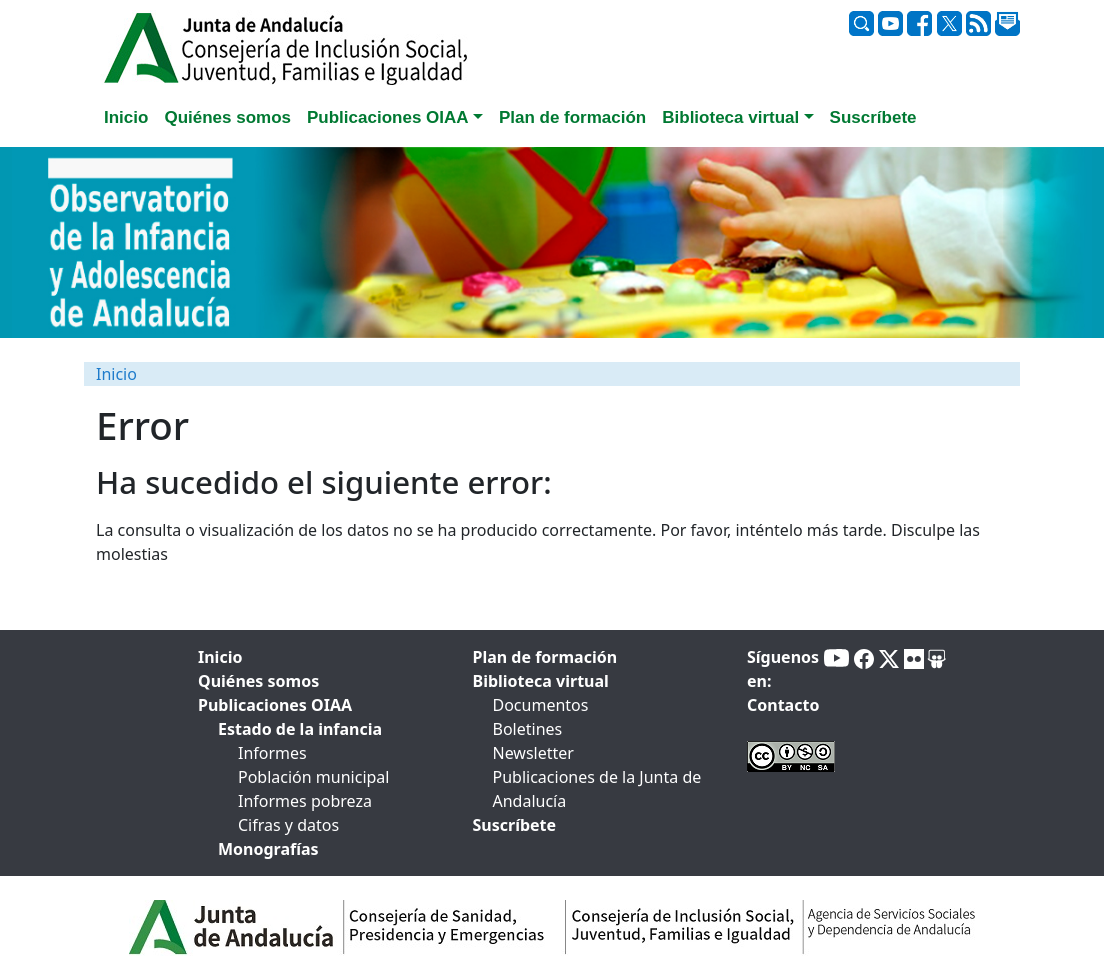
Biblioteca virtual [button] (730, 117)
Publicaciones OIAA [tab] (275, 705)
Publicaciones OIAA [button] (388, 117)
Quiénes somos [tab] (227, 117)
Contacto (783, 705)
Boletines (528, 729)
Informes (272, 753)
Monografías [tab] (268, 849)
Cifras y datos (288, 825)
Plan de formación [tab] (572, 117)
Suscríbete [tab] (873, 117)
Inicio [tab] (126, 117)
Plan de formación (545, 657)
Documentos (541, 705)
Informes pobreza (305, 801)
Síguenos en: (783, 669)
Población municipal (313, 777)
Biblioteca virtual (541, 681)
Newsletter (533, 753)
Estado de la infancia (300, 729)
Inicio (116, 374)
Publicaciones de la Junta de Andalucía (597, 789)
